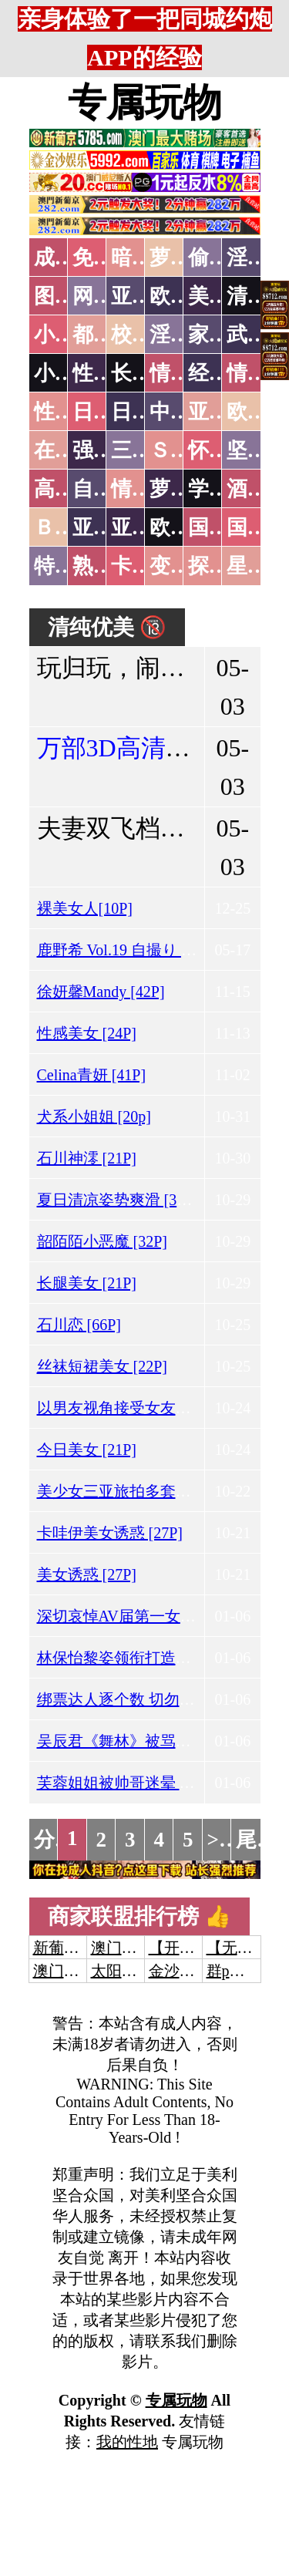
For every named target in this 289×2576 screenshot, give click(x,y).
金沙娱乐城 (187, 1970)
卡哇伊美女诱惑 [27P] (110, 1532)
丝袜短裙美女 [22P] (102, 1366)
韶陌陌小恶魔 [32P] (102, 1241)
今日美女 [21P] (86, 1449)
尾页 (256, 1839)
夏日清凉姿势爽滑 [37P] (117, 1199)
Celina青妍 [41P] (91, 1074)
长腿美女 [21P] (86, 1283)
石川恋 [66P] (79, 1324)
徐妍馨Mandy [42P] (101, 991)
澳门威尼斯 (129, 1947)
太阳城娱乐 (129, 1970)
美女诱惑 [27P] (86, 1574)
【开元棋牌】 (195, 1947)
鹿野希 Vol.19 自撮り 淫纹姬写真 (147, 949)
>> (219, 1839)
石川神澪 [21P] (86, 1158)
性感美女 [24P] (86, 1033)
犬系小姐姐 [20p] (94, 1116)
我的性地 (127, 2441)
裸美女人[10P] (85, 908)
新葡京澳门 (71, 1947)
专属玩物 (145, 102)
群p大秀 (233, 1970)
